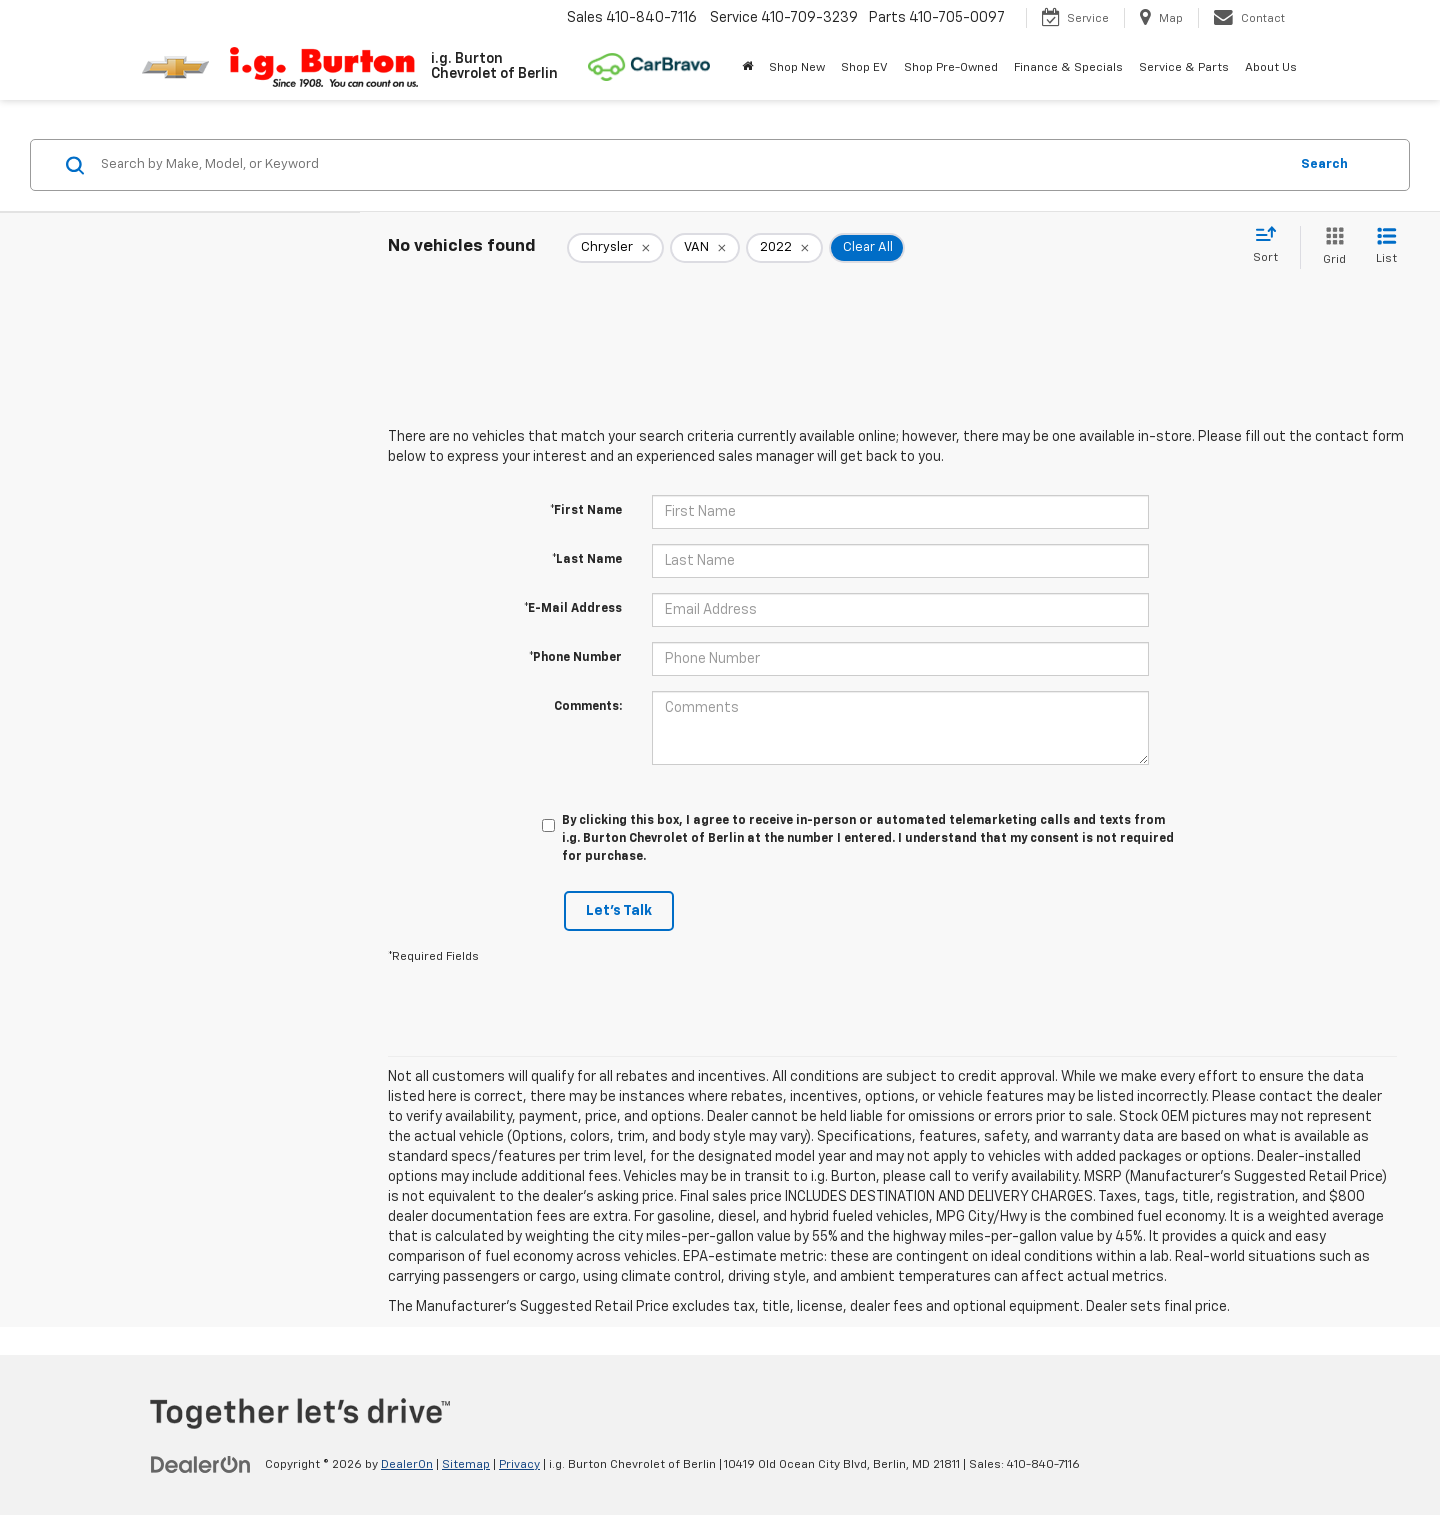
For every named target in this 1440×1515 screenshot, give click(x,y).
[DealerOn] (201, 1464)
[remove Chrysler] (615, 248)
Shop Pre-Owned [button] (951, 68)
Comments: (588, 707)
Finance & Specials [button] (1068, 68)
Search (1324, 164)
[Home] (747, 68)
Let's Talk (619, 911)
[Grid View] (1330, 247)
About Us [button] (1271, 68)
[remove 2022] (784, 248)
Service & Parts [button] (1184, 68)
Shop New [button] (797, 68)
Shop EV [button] (864, 68)
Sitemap (466, 1465)
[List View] (1386, 247)
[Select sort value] (1271, 246)
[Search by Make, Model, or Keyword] (691, 165)
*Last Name (587, 560)
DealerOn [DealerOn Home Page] (407, 1465)
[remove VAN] (705, 248)
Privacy (519, 1465)
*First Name (586, 511)
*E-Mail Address (573, 609)
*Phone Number (575, 658)
